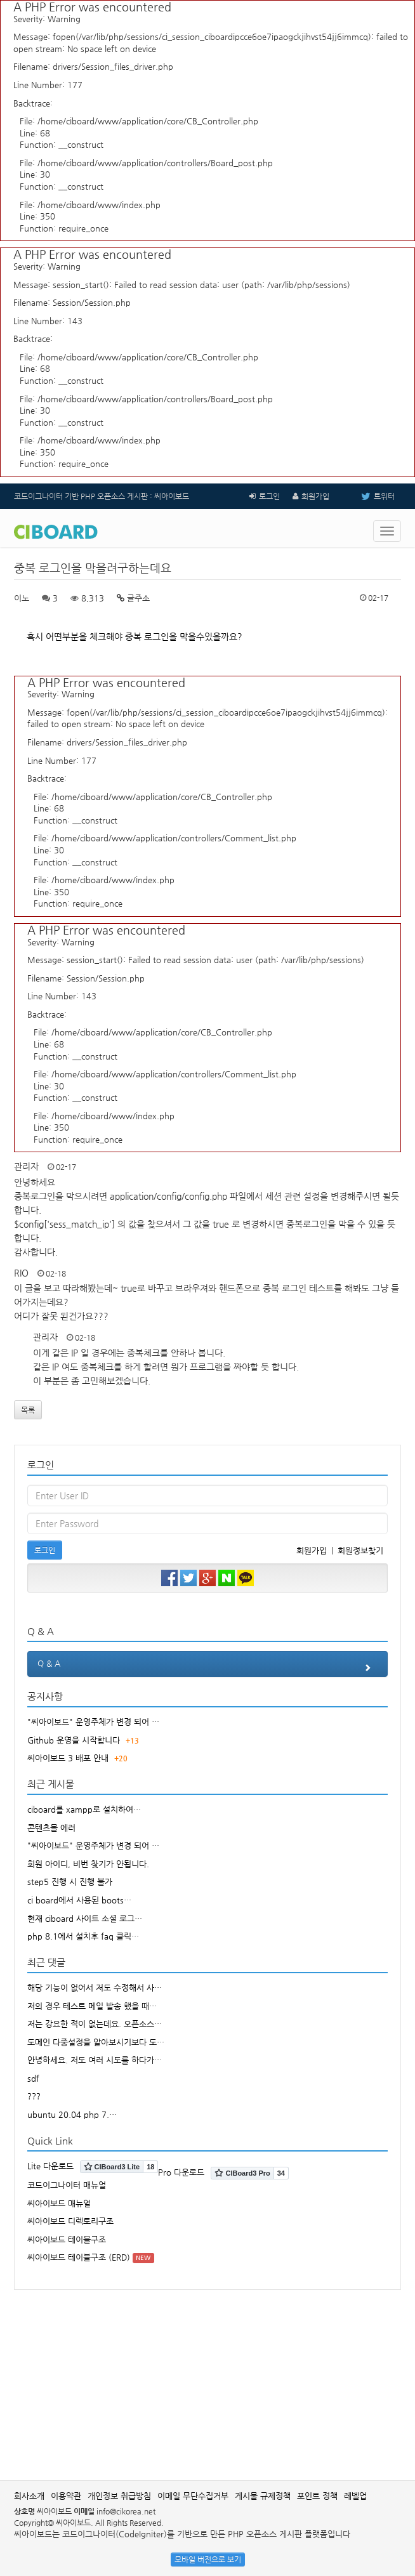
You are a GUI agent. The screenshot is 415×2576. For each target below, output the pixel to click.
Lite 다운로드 (50, 2166)
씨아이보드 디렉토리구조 (70, 2221)
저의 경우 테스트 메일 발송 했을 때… (92, 2006)
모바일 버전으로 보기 (208, 2559)
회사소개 (29, 2495)
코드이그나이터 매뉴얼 (66, 2185)
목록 (28, 1409)
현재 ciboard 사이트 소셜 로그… (84, 1918)
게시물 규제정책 (263, 2495)
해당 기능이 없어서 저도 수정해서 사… (94, 1987)
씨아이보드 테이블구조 (66, 2239)
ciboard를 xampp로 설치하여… (84, 1809)
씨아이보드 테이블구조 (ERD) (78, 2257)
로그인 (269, 496)
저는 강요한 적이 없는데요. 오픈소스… (94, 2023)
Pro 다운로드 (181, 2172)
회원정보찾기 (360, 1550)
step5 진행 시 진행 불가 (69, 1881)
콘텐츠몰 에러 (51, 1827)
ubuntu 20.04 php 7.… (72, 2114)
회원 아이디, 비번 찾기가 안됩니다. (88, 1864)
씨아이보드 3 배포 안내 (68, 1758)
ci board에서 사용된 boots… (79, 1900)
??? (34, 2096)
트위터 (368, 496)
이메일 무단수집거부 (192, 2495)
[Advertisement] (214, 2379)
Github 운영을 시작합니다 (73, 1740)
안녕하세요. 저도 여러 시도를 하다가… (94, 2060)
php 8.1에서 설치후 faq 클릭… (83, 1936)
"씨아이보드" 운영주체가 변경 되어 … (93, 1721)
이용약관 (66, 2495)
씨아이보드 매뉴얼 (59, 2203)
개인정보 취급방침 (119, 2495)
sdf (33, 2078)
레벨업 (355, 2495)
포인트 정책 (317, 2495)
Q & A (207, 1667)
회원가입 (315, 496)
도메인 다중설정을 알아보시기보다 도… (95, 2042)
